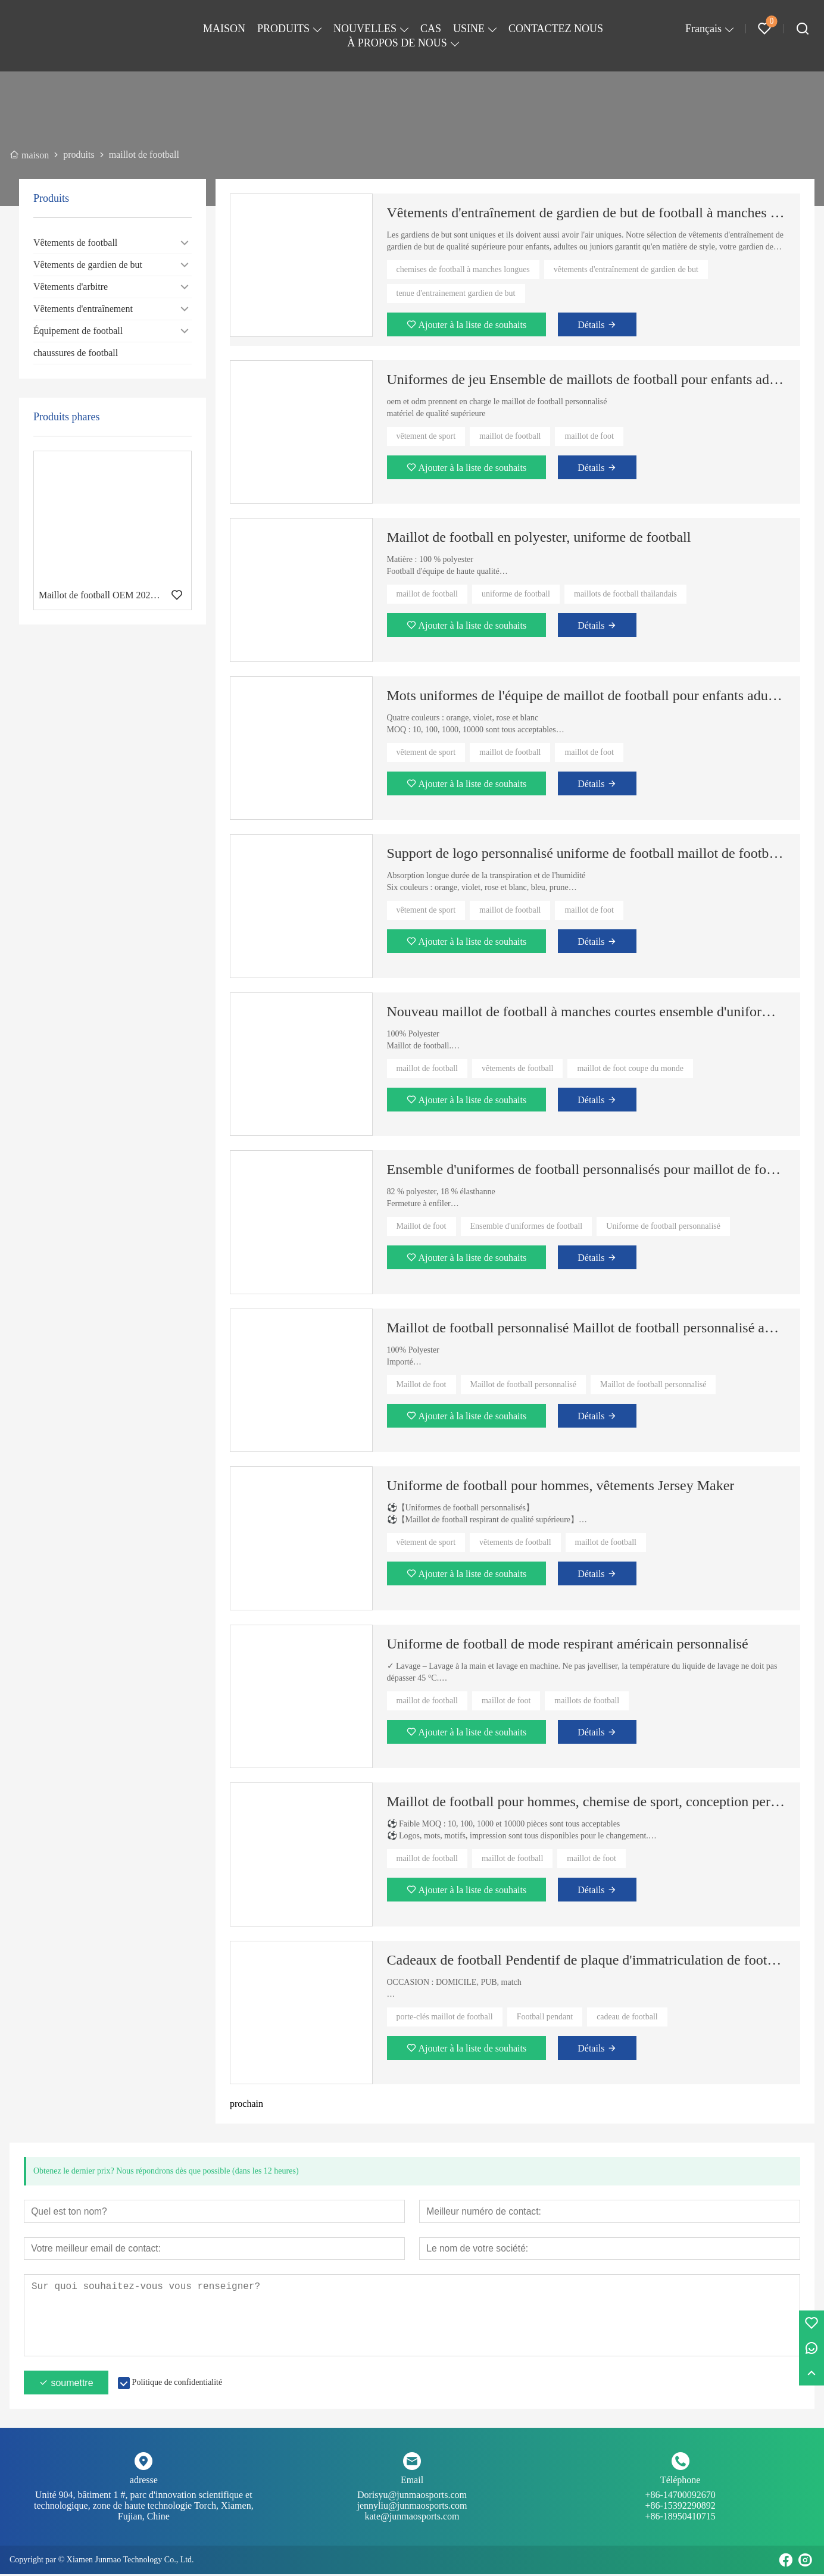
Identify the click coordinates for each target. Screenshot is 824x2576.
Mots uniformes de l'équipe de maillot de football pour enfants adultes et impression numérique (586, 695)
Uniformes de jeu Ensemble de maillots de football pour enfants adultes (586, 379)
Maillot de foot (422, 1226)
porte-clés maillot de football (445, 2016)
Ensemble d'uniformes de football (526, 1226)
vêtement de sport (426, 436)
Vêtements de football (75, 243)
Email (412, 2482)
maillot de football (510, 436)
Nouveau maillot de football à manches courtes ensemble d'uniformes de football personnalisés (586, 1011)
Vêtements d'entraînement (83, 309)
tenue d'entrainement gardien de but (456, 293)
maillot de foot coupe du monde (630, 1068)
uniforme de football (516, 593)
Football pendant (545, 2016)
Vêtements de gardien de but (87, 265)
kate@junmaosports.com (411, 2518)
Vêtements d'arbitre (70, 287)
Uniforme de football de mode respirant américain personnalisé (567, 1643)
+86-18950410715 (680, 2518)
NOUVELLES (365, 29)
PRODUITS (283, 29)
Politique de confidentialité (177, 2384)
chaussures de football (75, 353)
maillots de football (586, 1700)
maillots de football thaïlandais (625, 593)
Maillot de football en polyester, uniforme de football (539, 537)
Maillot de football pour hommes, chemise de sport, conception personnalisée (586, 1801)
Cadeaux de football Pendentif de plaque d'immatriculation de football (586, 1960)
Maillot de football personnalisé (523, 1384)
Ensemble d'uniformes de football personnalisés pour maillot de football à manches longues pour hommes (586, 1169)
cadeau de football (627, 2016)
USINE (469, 29)
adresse (144, 2482)
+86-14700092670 (680, 2502)
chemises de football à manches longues (463, 269)
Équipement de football (78, 331)
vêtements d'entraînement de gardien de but (626, 269)
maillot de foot (588, 436)
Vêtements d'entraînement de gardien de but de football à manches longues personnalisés (586, 212)
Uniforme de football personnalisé (663, 1226)
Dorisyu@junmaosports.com (412, 2502)
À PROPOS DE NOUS (397, 43)
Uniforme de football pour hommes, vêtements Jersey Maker (561, 1485)
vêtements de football (518, 1068)
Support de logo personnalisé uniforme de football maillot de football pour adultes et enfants (586, 853)
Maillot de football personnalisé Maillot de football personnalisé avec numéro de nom (586, 1327)
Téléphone (680, 2482)
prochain (246, 2104)
